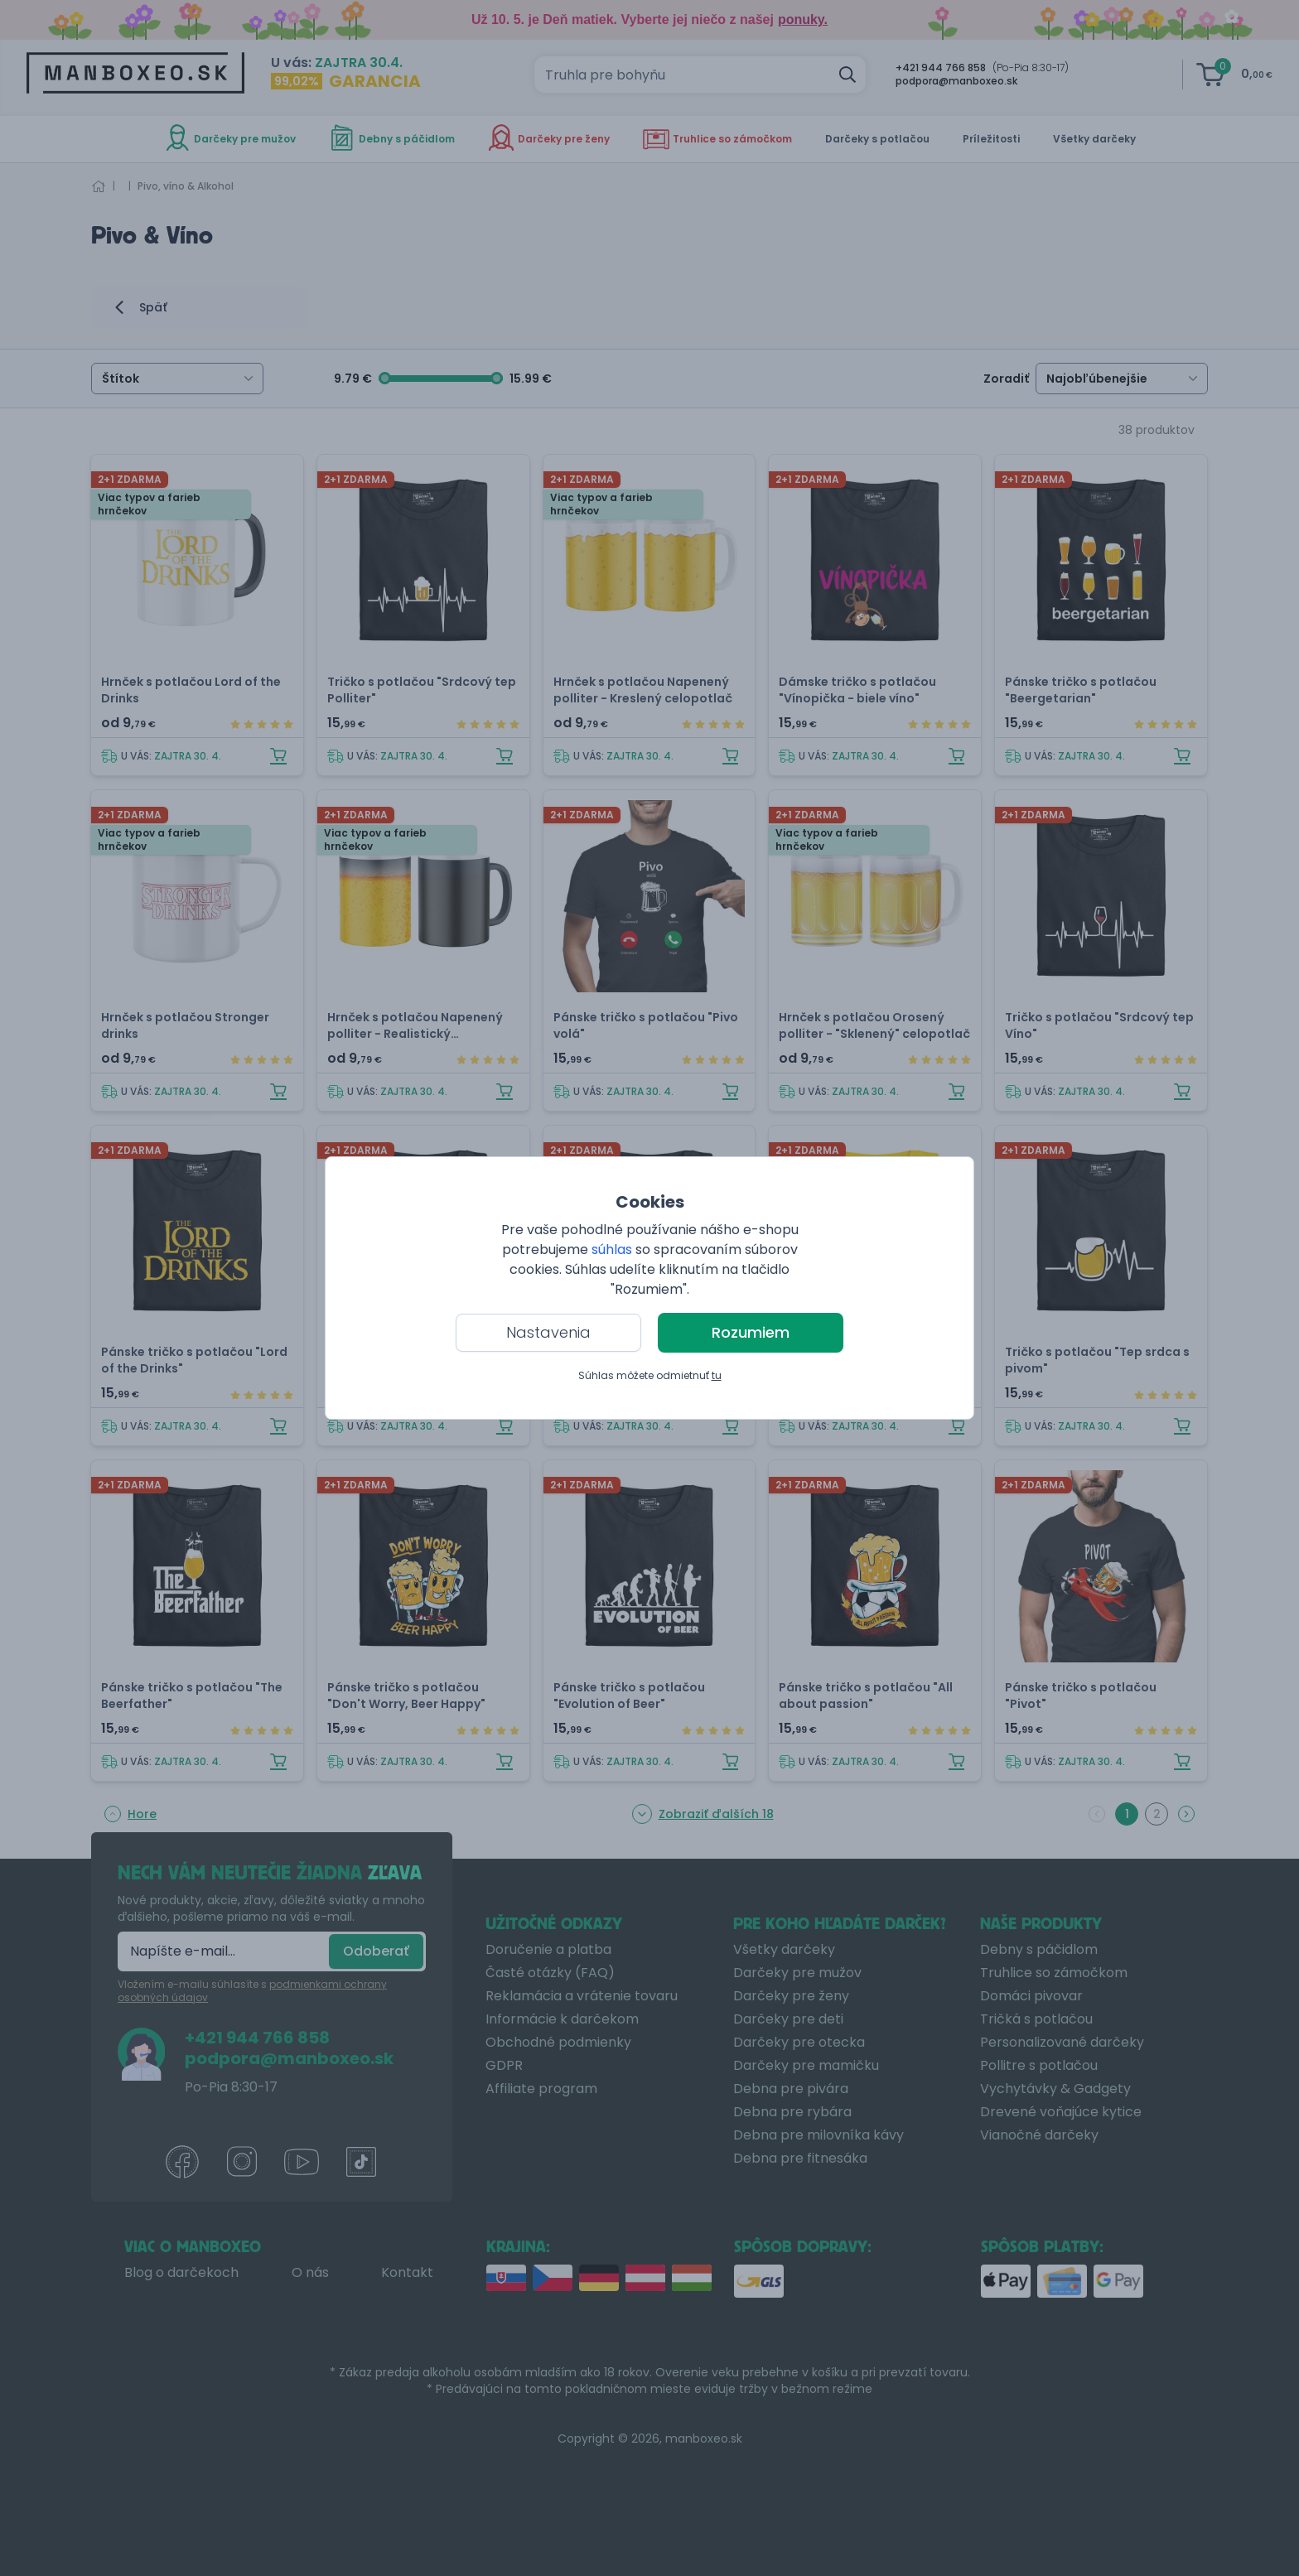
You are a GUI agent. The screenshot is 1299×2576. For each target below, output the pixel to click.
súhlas (612, 1249)
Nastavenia (548, 1332)
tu (717, 1375)
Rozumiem (751, 1332)
